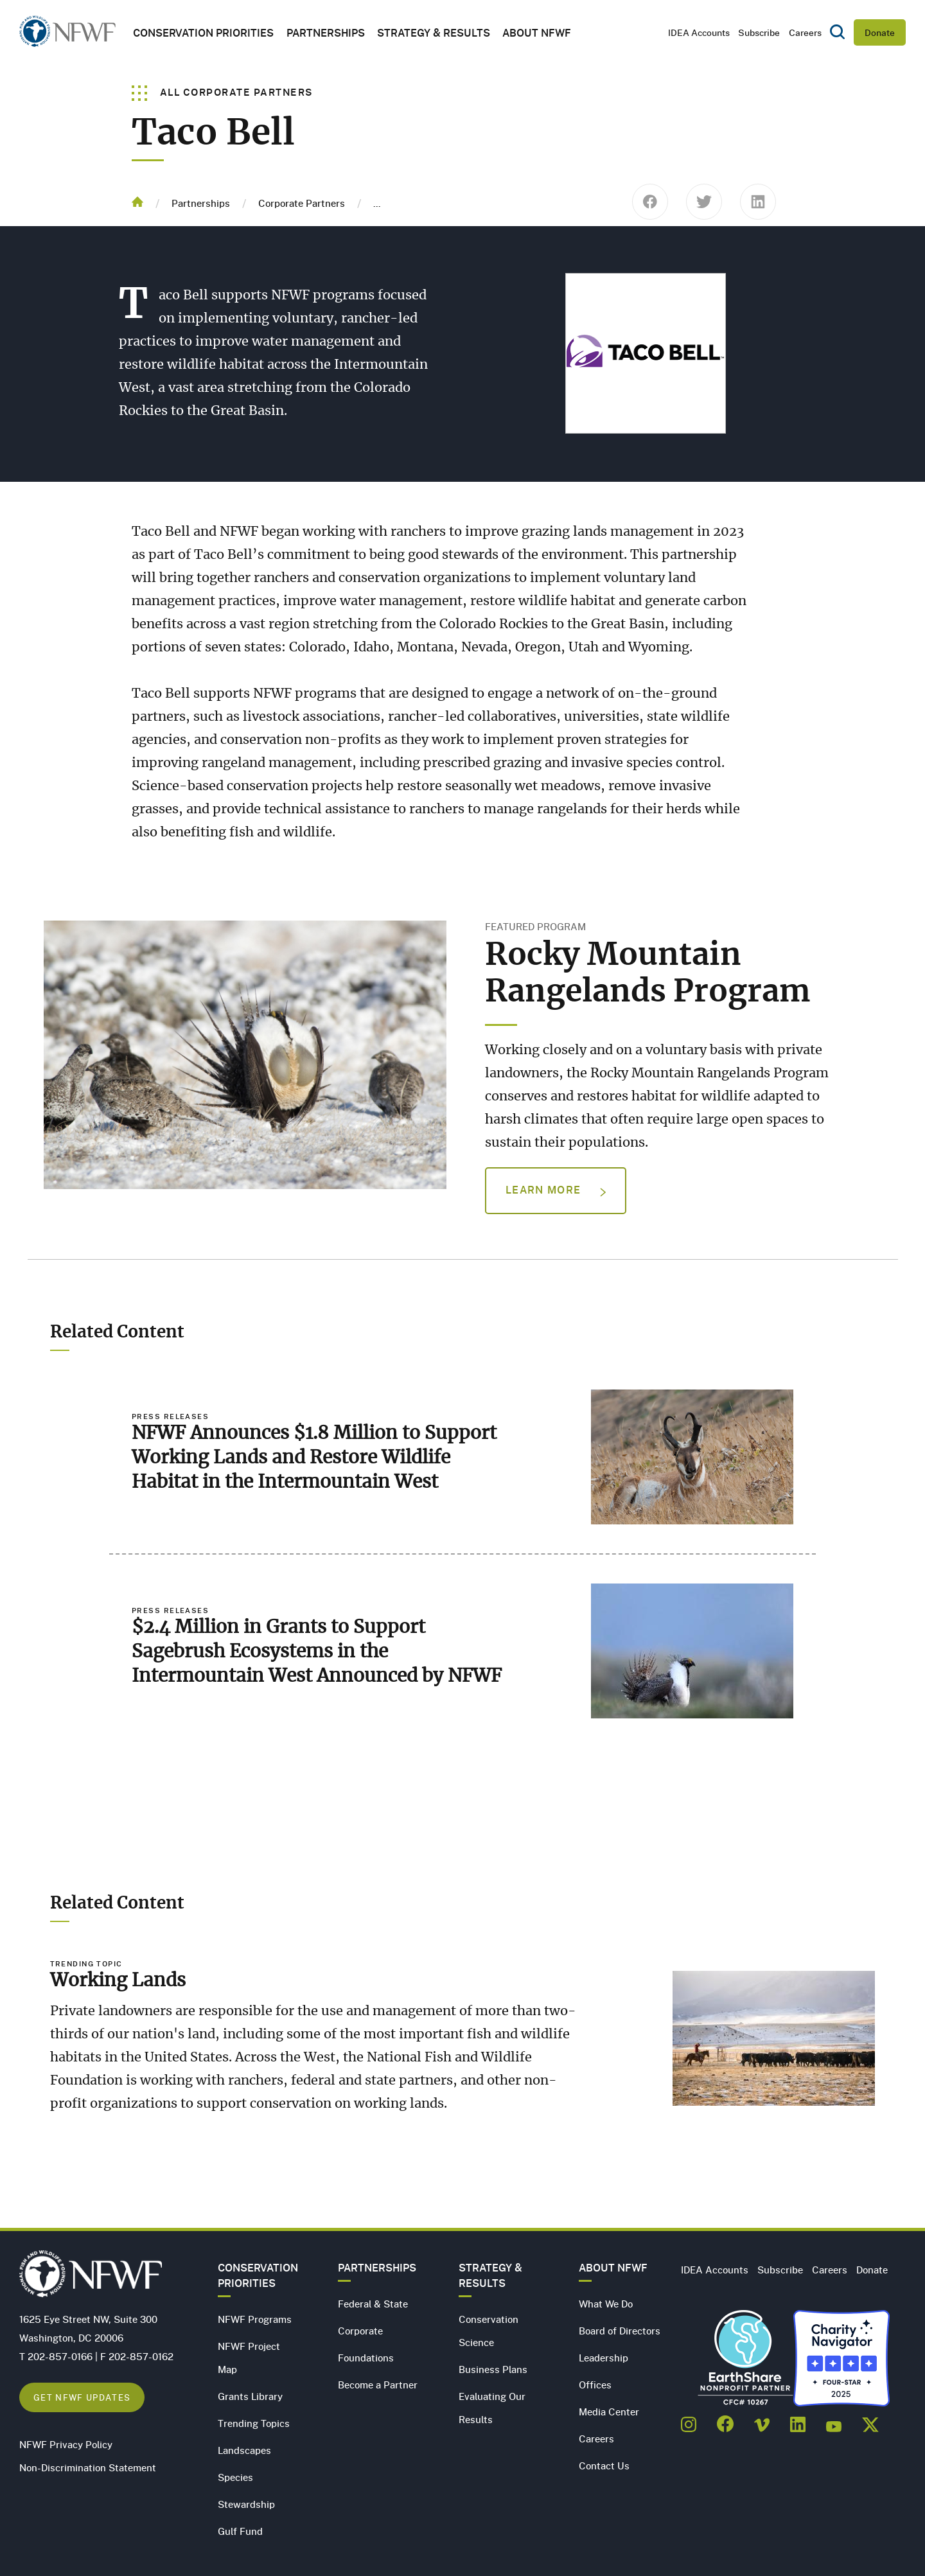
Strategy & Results (433, 32)
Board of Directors (619, 2331)
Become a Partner (378, 2385)
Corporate (360, 2331)
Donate (880, 32)
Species (235, 2477)
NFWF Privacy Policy (65, 2444)
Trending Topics (254, 2423)
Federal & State (373, 2304)
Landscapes (244, 2450)
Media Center (609, 2411)
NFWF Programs (255, 2319)
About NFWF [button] (536, 32)
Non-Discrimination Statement (87, 2467)
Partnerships (325, 32)
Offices (595, 2385)
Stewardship (246, 2504)
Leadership (603, 2358)
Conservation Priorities (258, 2275)
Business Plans (493, 2369)
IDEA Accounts (699, 32)
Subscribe (759, 32)
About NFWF (613, 2267)
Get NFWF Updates (81, 2397)
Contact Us (604, 2465)
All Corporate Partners (222, 92)
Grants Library (250, 2396)
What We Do (606, 2304)
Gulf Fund (240, 2531)
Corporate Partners (301, 203)
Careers (805, 32)
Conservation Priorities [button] (203, 32)
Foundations (366, 2358)
